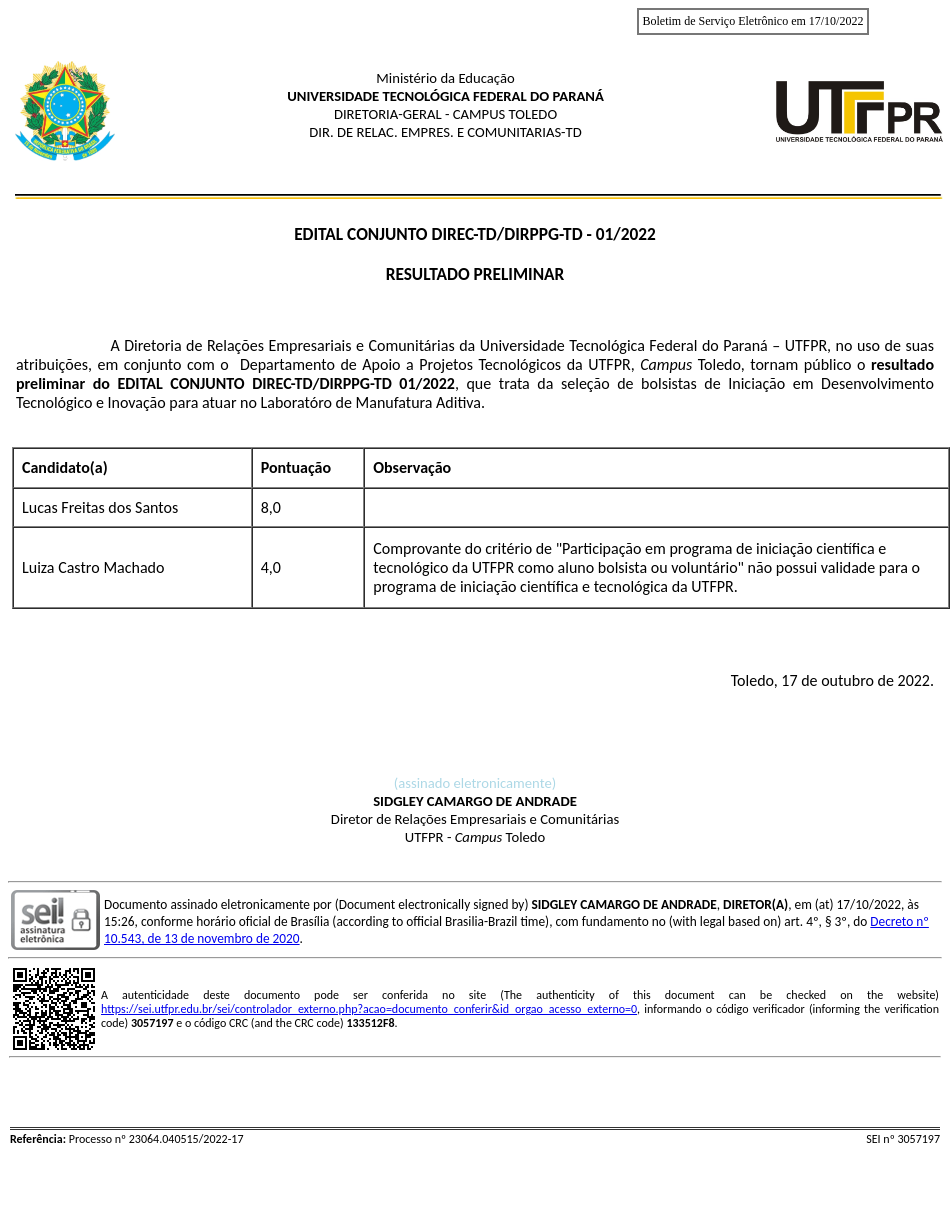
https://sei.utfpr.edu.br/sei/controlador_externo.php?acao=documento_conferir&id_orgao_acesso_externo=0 (369, 1009)
